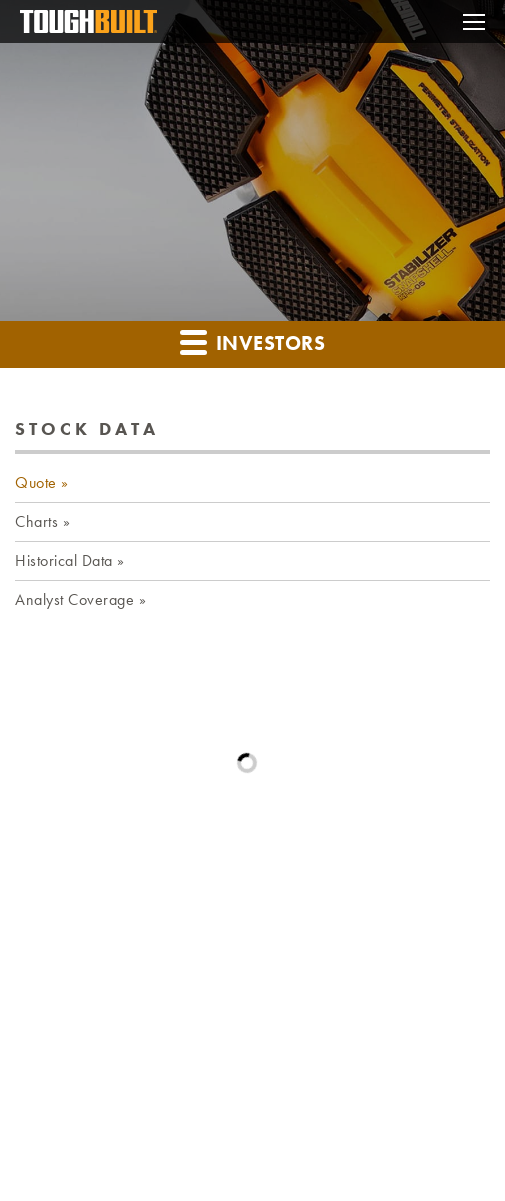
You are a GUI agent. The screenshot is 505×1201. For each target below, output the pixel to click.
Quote (36, 482)
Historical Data (64, 560)
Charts (36, 521)
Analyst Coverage (74, 599)
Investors (252, 342)
